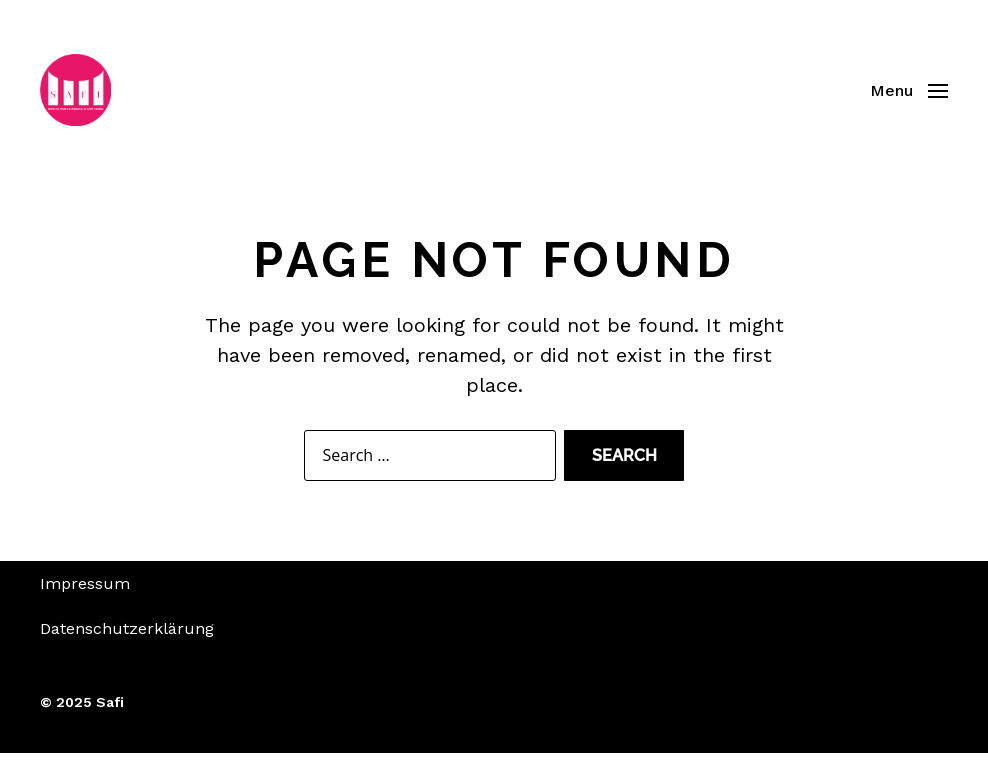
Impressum (85, 593)
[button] (909, 95)
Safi (110, 712)
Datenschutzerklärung (127, 638)
